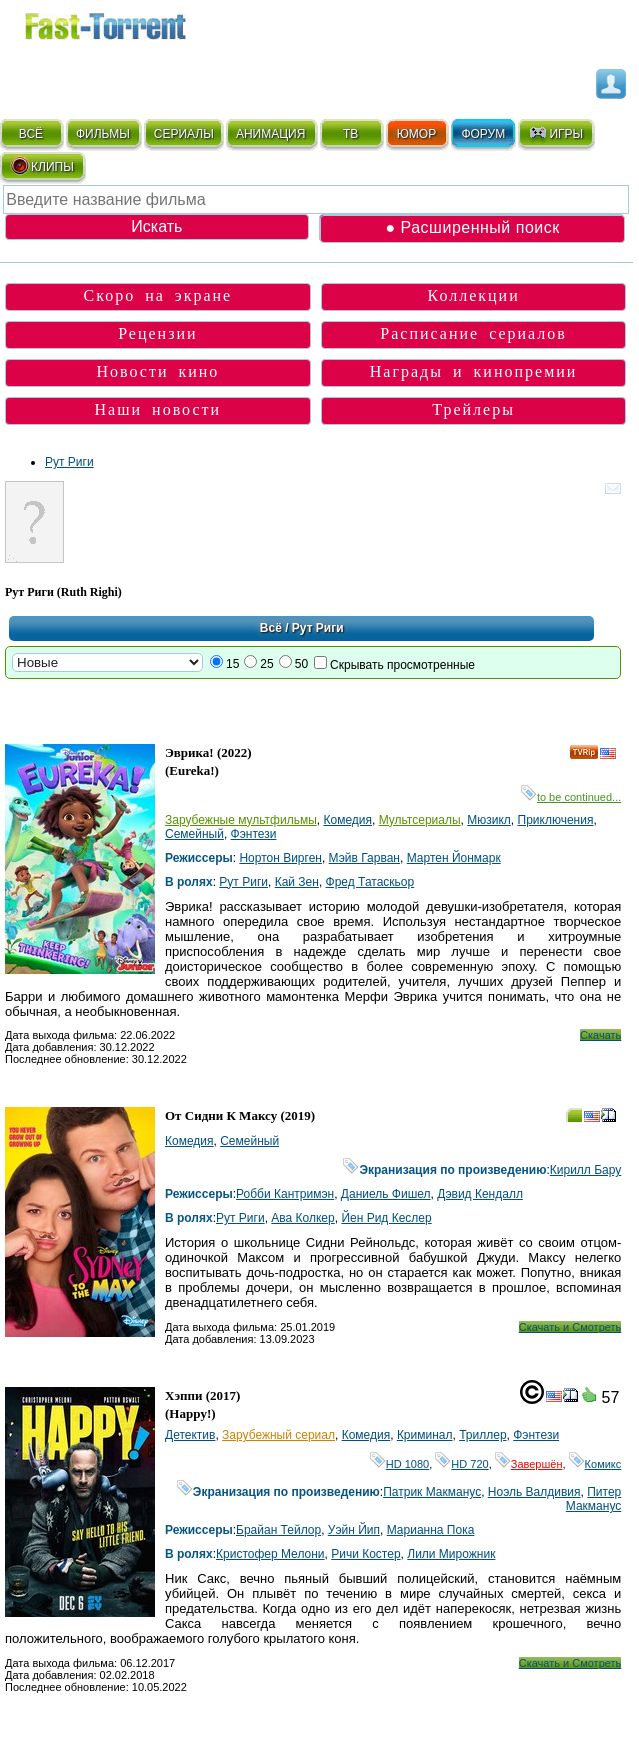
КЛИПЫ (42, 166)
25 (266, 664)
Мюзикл (489, 820)
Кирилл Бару (586, 1170)
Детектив (190, 1435)
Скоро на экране (158, 295)
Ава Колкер (302, 1218)
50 (301, 664)
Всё (271, 628)
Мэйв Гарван (364, 858)
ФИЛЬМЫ (103, 134)
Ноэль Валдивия (534, 1492)
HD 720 (461, 1464)
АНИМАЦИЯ (270, 134)
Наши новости (158, 409)
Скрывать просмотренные (402, 665)
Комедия (347, 820)
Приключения (556, 820)
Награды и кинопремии (474, 371)
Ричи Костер (365, 1554)
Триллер (482, 1435)
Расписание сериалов (473, 333)
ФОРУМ (483, 134)
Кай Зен (297, 882)
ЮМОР (416, 134)
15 (232, 664)
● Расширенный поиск (472, 227)
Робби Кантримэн (285, 1194)
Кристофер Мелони (270, 1554)
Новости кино (157, 371)
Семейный (194, 834)
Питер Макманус (593, 1499)
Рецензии (157, 333)
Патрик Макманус (432, 1492)
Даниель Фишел (386, 1194)
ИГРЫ (555, 133)
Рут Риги (69, 462)
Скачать (600, 1035)
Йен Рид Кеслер (386, 1218)
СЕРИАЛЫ (184, 134)
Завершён (529, 1464)
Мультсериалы (420, 820)
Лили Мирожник (451, 1554)
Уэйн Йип (354, 1530)
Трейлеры (473, 409)
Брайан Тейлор (278, 1530)
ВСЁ (31, 134)
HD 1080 (399, 1464)
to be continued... (571, 797)
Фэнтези (254, 834)
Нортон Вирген (280, 858)
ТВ (350, 134)
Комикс (595, 1464)
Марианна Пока (431, 1530)
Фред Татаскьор (370, 882)
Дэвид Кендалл (480, 1194)
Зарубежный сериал (278, 1435)
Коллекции (474, 295)
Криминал (425, 1435)
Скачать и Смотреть (570, 1327)
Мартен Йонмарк (454, 858)
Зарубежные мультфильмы (241, 820)
